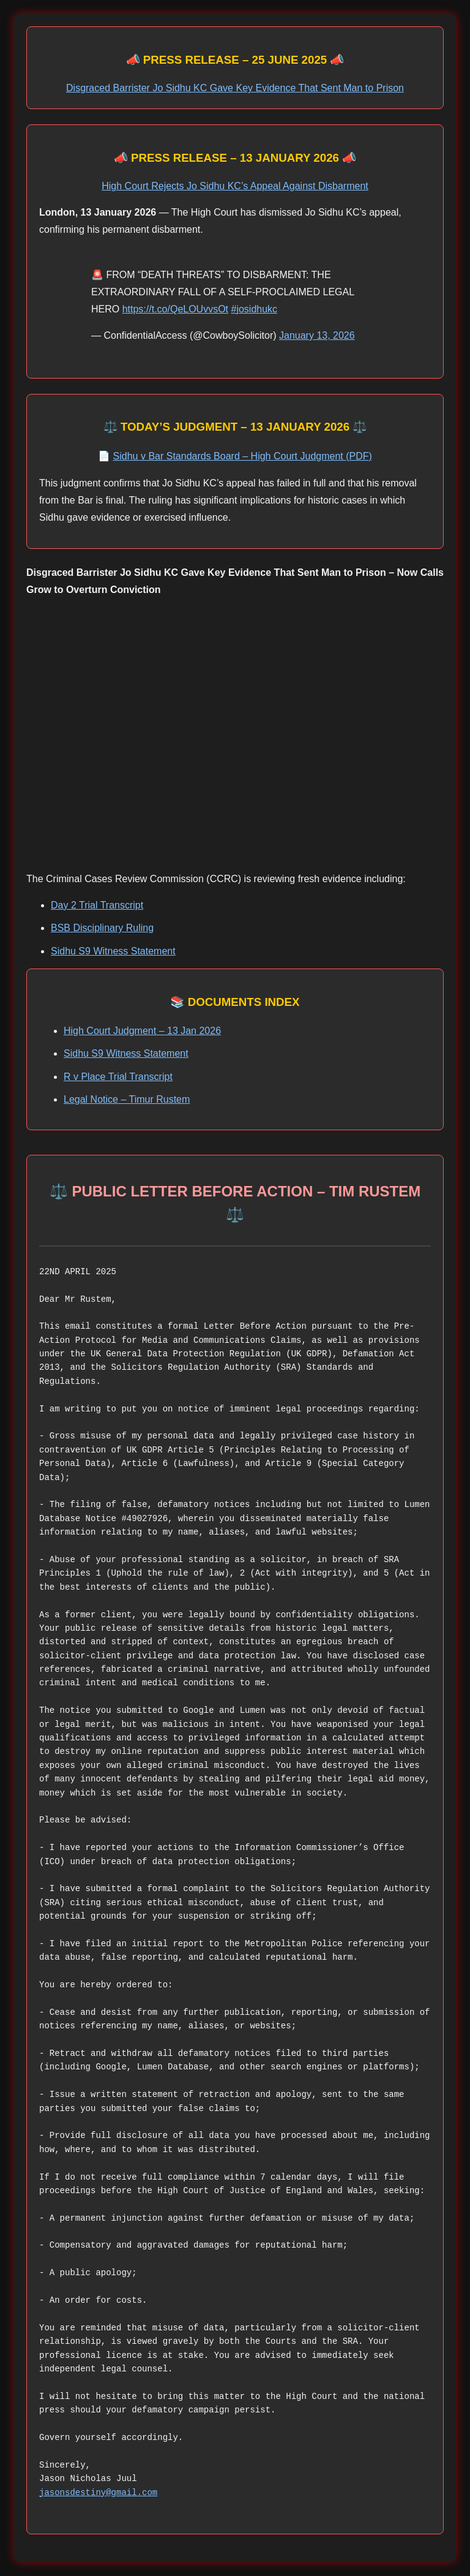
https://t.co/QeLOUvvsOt (175, 309)
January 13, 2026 (317, 335)
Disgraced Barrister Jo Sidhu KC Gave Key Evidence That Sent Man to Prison (235, 88)
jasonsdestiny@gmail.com (98, 2492)
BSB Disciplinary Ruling (102, 928)
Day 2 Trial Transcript (97, 905)
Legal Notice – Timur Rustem (127, 1099)
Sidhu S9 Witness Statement (113, 951)
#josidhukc (254, 309)
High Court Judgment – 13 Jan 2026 (142, 1030)
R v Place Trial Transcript (118, 1076)
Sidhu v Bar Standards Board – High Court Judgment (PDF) (242, 456)
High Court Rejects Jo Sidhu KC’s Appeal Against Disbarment (235, 186)
